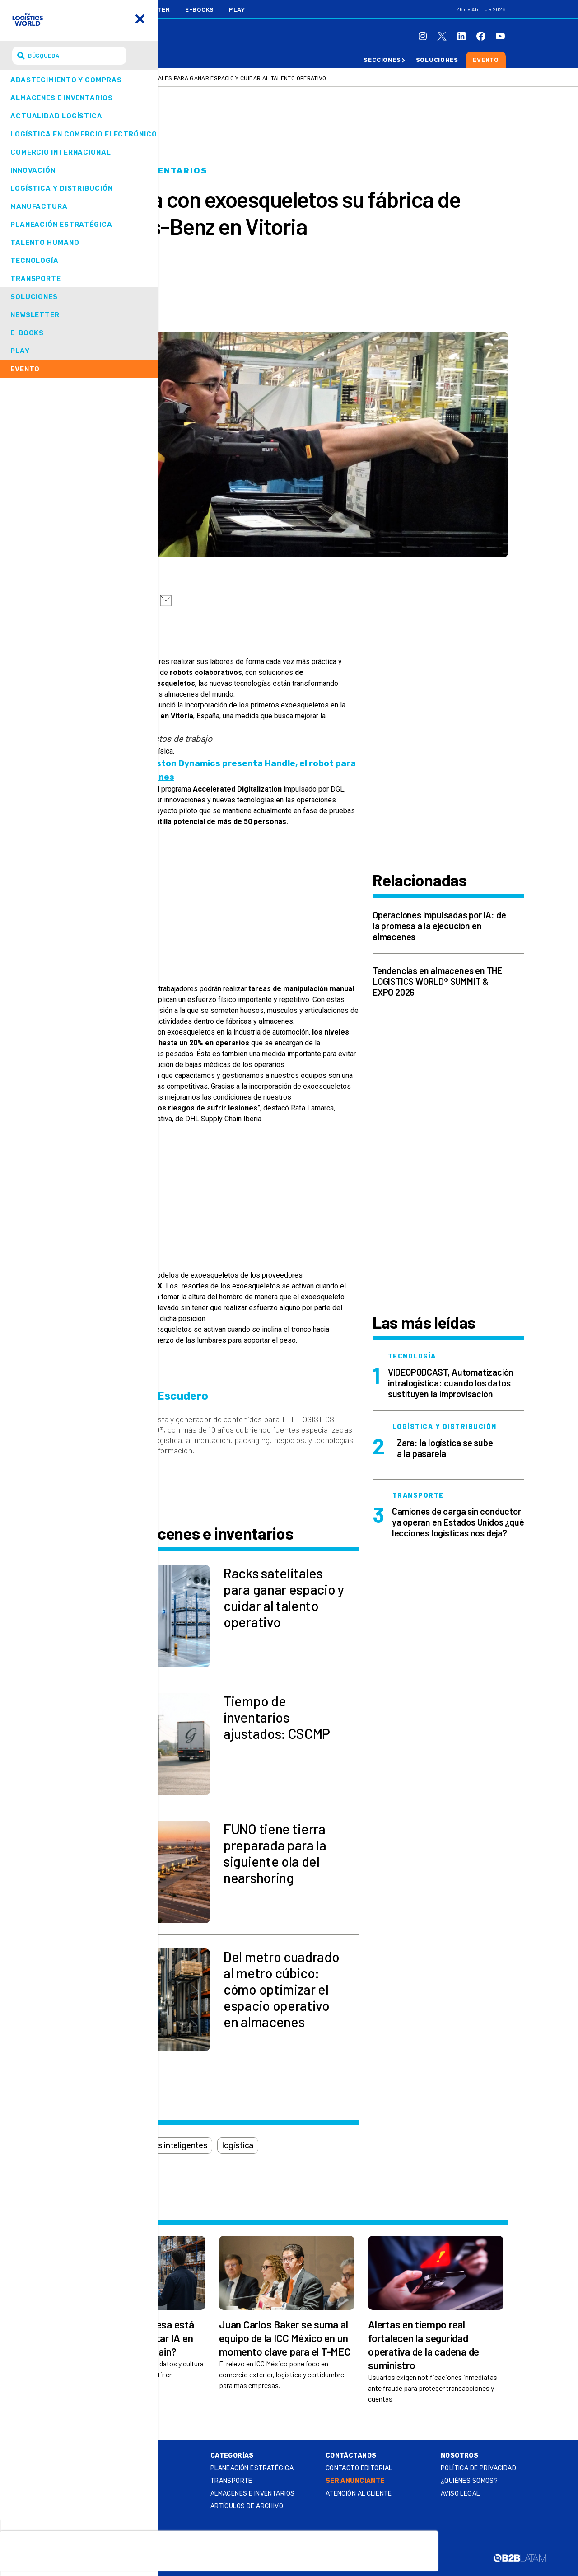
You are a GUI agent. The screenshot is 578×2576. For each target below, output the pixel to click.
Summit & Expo (103, 2466)
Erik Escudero (132, 282)
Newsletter (148, 9)
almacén (92, 2145)
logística (237, 2145)
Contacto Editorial (359, 2468)
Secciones (382, 59)
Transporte (231, 2481)
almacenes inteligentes (165, 2145)
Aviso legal (460, 2493)
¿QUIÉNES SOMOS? (469, 2481)
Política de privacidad (478, 2468)
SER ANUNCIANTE (355, 2481)
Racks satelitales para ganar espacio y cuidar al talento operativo (221, 78)
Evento (486, 59)
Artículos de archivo (246, 2506)
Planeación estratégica (252, 2468)
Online (88, 2455)
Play (237, 9)
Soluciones (437, 59)
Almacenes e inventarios (138, 171)
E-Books (199, 9)
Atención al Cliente (359, 2493)
